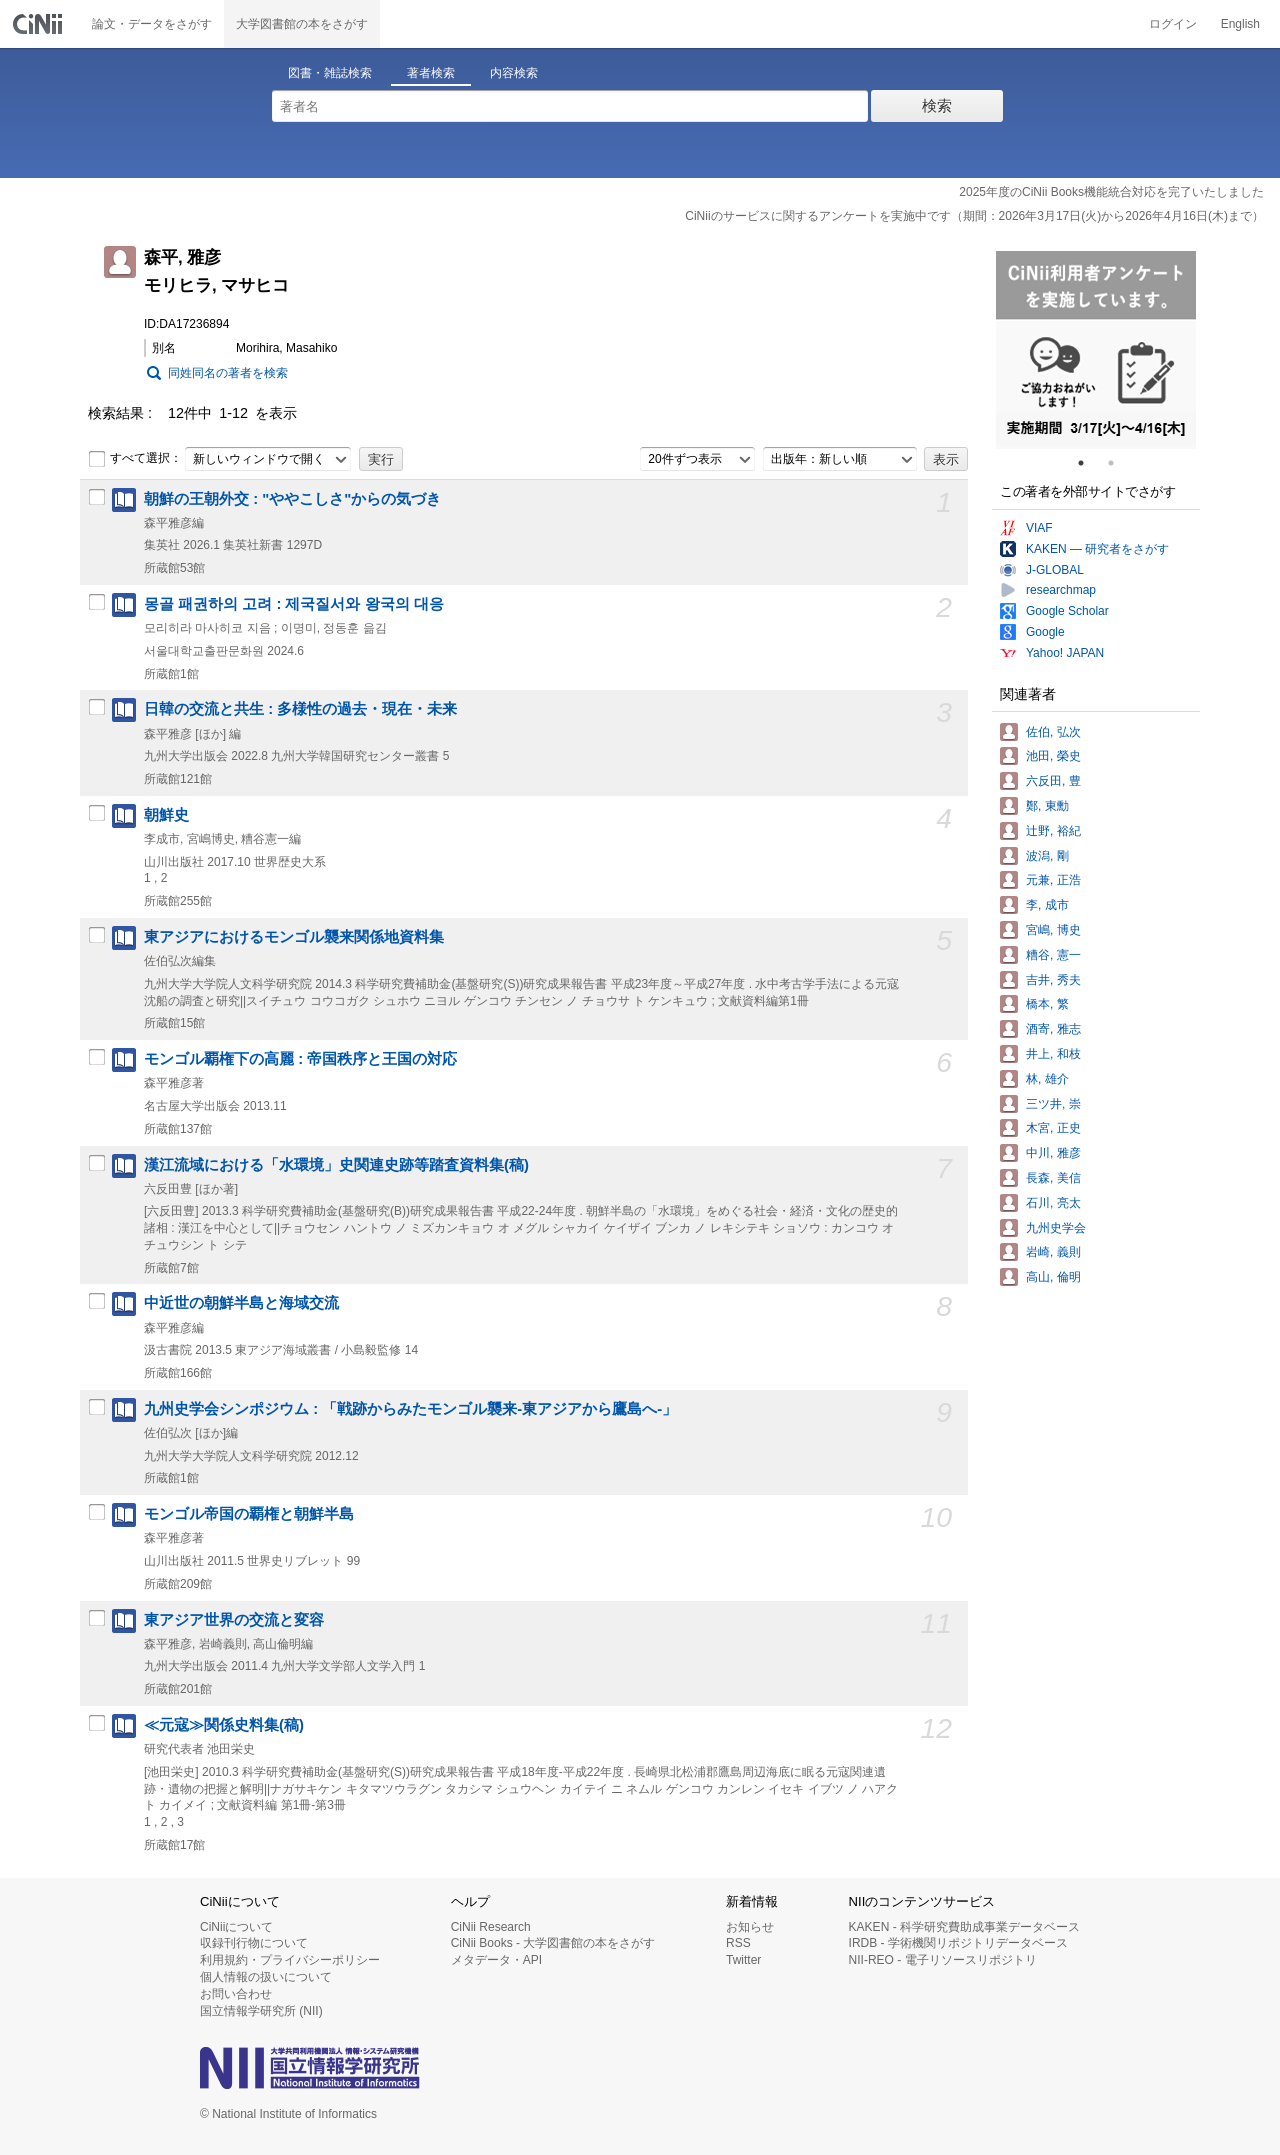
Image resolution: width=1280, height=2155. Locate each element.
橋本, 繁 (1047, 1004)
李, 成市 (1047, 905)
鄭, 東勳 (1047, 806)
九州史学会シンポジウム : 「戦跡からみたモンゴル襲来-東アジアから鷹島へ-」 (410, 1409)
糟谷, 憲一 (1053, 955)
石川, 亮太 (1053, 1203)
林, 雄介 (1047, 1079)
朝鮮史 (166, 815)
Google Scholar (1067, 611)
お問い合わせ (236, 1994)
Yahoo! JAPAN (1065, 653)
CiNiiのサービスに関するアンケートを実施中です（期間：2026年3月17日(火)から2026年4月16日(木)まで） (974, 216)
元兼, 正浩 (1053, 880)
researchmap (1061, 590)
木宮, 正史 (1053, 1128)
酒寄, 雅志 (1053, 1029)
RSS (738, 1943)
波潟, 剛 (1047, 856)
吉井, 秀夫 (1053, 980)
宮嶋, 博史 (1053, 930)
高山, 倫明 (1053, 1277)
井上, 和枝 (1053, 1054)
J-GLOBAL (1055, 570)
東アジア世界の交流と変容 (234, 1620)
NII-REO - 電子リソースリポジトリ (943, 1960)
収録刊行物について (254, 1943)
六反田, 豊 (1053, 781)
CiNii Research (491, 1927)
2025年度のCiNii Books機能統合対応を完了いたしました (1111, 192)
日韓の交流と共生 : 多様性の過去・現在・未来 (300, 709)
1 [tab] (1089, 463)
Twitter (743, 1960)
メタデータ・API (496, 1960)
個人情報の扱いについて (266, 1977)
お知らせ (750, 1927)
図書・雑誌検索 (330, 73)
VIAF (1039, 528)
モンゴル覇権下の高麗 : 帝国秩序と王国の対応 (300, 1059)
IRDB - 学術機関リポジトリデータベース (958, 1943)
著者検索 (431, 73)
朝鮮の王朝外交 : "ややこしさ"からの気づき (292, 499)
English (1240, 24)
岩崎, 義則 (1053, 1252)
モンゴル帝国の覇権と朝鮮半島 (249, 1514)
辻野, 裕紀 (1053, 831)
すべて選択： (135, 459)
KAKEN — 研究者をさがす (1097, 549)
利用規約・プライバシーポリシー (290, 1960)
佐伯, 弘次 (1053, 732)
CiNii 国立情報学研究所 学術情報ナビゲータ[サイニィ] (40, 24)
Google (1045, 632)
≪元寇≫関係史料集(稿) (224, 1725)
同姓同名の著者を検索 (228, 373)
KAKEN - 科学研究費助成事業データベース (964, 1927)
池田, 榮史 (1053, 756)
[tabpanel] (1096, 350)
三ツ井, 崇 (1053, 1104)
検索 (937, 105)
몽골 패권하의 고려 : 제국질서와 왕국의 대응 (294, 604)
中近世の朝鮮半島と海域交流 (241, 1303)
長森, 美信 (1053, 1178)
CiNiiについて (236, 1927)
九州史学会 (1056, 1228)
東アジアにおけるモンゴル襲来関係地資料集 (294, 937)
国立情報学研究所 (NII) (261, 2011)
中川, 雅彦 (1053, 1153)
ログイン (1173, 24)
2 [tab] (1119, 463)
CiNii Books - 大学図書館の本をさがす (553, 1943)
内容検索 (514, 73)
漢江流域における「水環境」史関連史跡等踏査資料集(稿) (336, 1165)
